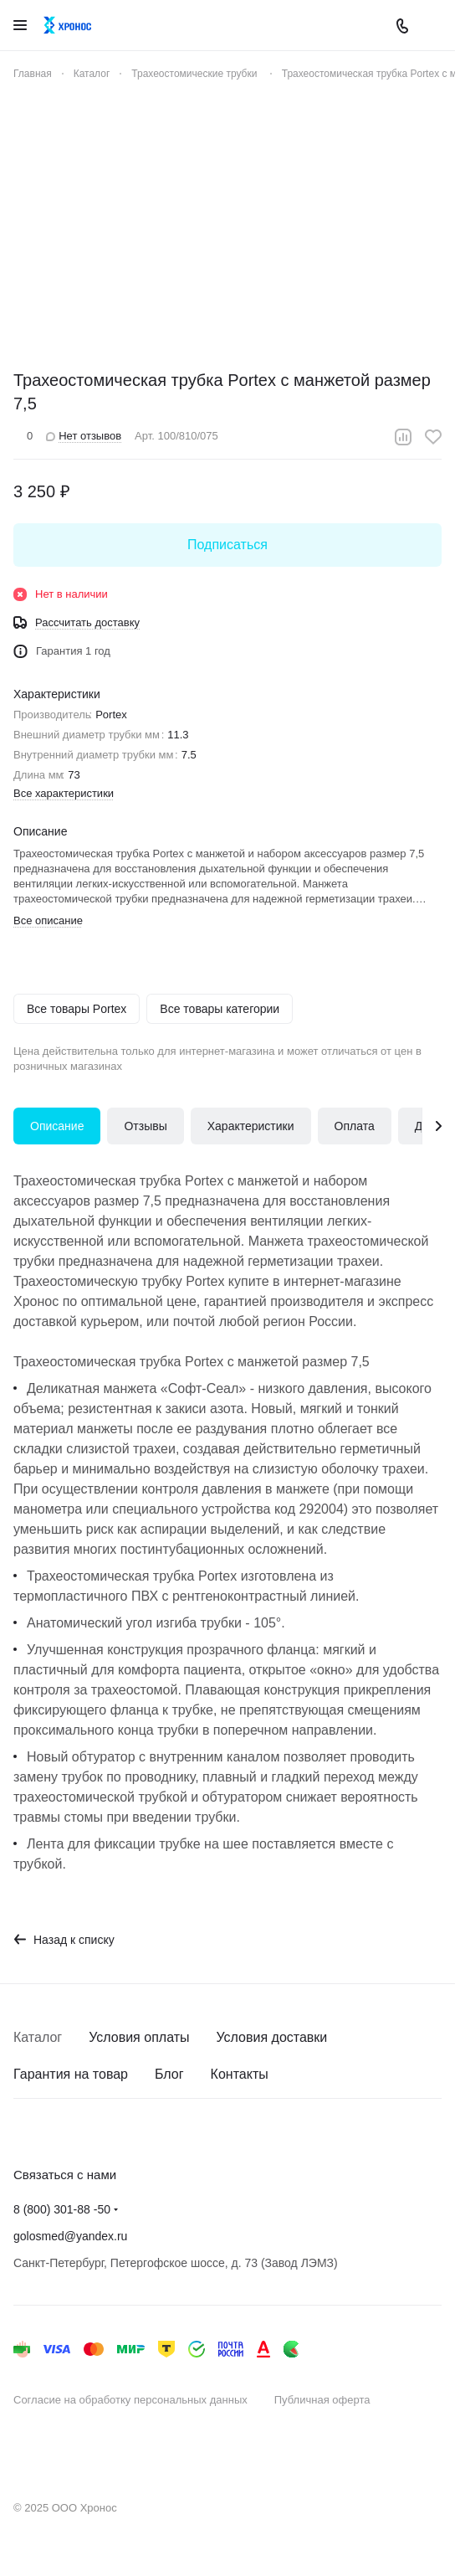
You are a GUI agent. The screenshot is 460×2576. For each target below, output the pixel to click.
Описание (57, 1126)
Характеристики (250, 1126)
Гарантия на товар (70, 2074)
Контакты (239, 2074)
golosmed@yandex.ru (70, 2236)
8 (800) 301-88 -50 (61, 2209)
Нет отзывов (83, 435)
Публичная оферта (322, 2399)
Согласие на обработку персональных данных (130, 2399)
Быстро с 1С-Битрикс (81, 2454)
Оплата (355, 1126)
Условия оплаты (139, 2037)
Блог (169, 2074)
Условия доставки (272, 2037)
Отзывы (145, 1126)
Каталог (37, 2037)
